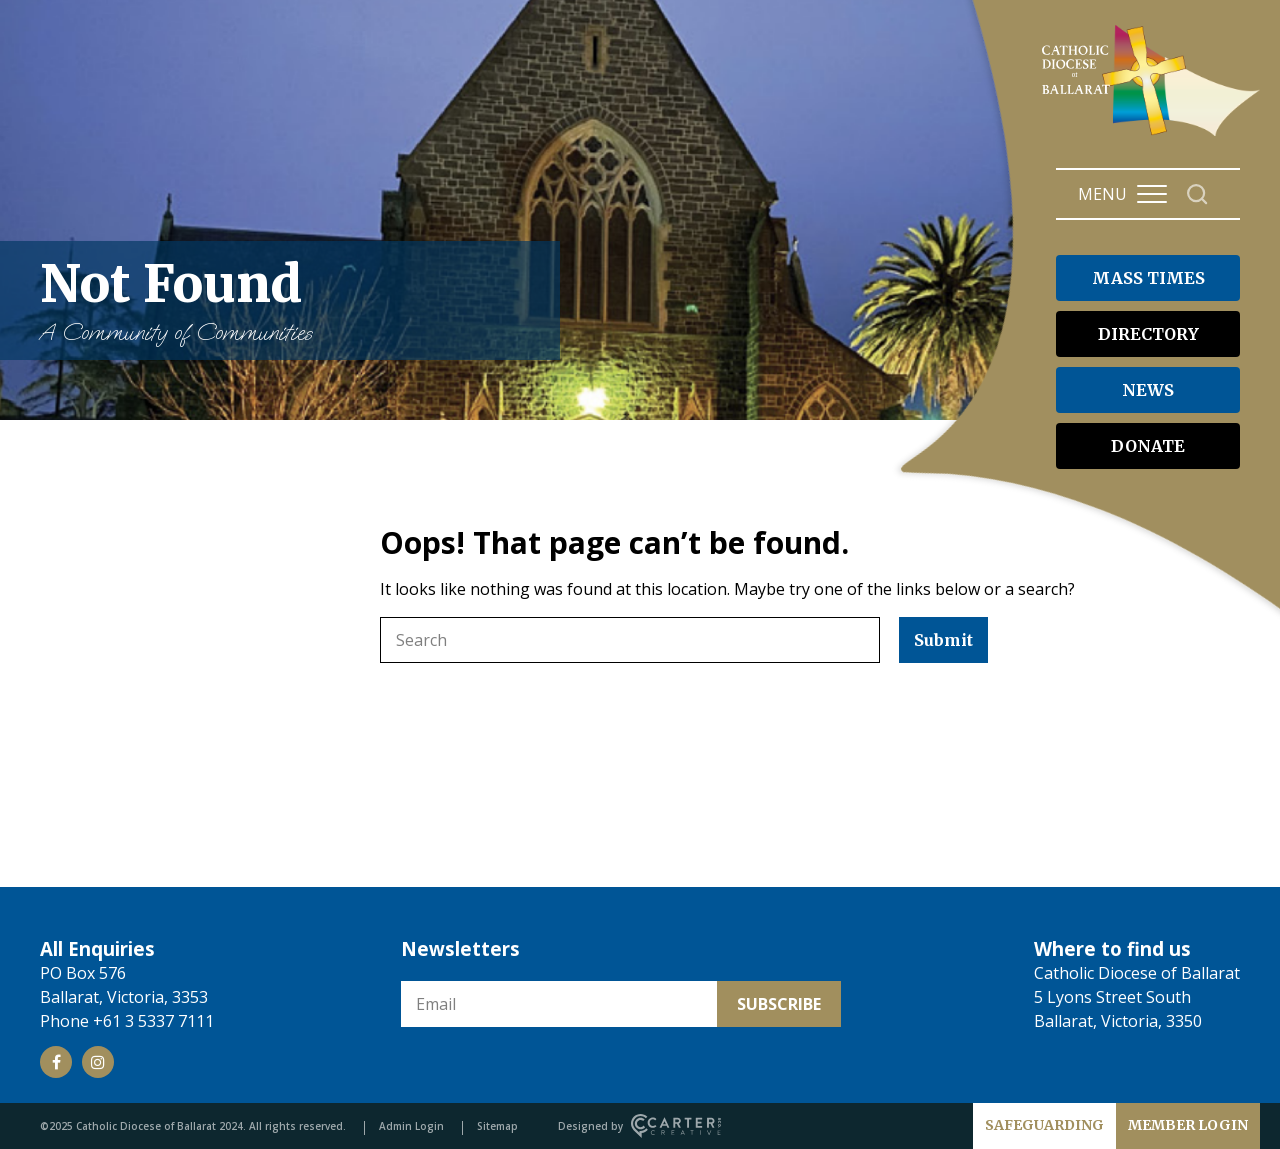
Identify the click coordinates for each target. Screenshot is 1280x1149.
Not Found (290, 300)
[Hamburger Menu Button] (1152, 194)
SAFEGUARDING (1044, 1125)
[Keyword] (630, 640)
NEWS (1148, 390)
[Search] (1197, 194)
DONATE (1148, 446)
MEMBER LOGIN (1188, 1125)
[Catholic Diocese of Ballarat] (1153, 136)
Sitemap (497, 1126)
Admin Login (411, 1126)
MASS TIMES (1148, 278)
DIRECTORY (1148, 334)
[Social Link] (56, 1062)
